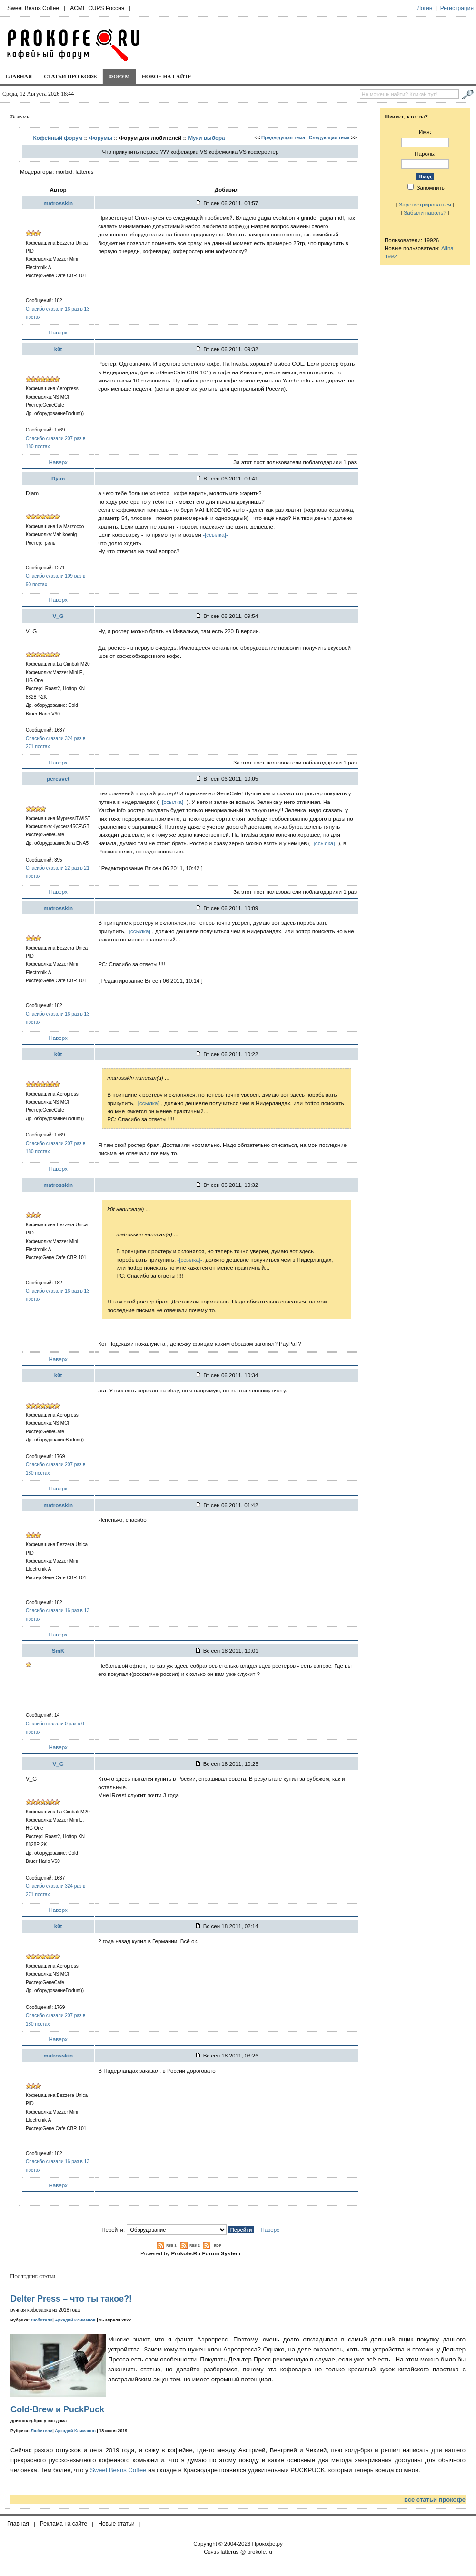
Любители (42, 2320)
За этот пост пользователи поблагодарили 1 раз (295, 462)
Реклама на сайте (64, 2523)
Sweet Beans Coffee (33, 8)
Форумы (100, 138)
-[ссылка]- (215, 534)
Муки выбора (206, 138)
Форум (119, 76)
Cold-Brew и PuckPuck (57, 2409)
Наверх (58, 332)
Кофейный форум (57, 138)
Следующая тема (329, 137)
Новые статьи (116, 2523)
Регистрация (457, 8)
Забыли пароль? (425, 212)
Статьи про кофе (70, 76)
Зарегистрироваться (425, 204)
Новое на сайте (167, 76)
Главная (19, 76)
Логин (424, 8)
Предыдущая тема (283, 137)
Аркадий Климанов (75, 2320)
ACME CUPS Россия (97, 8)
